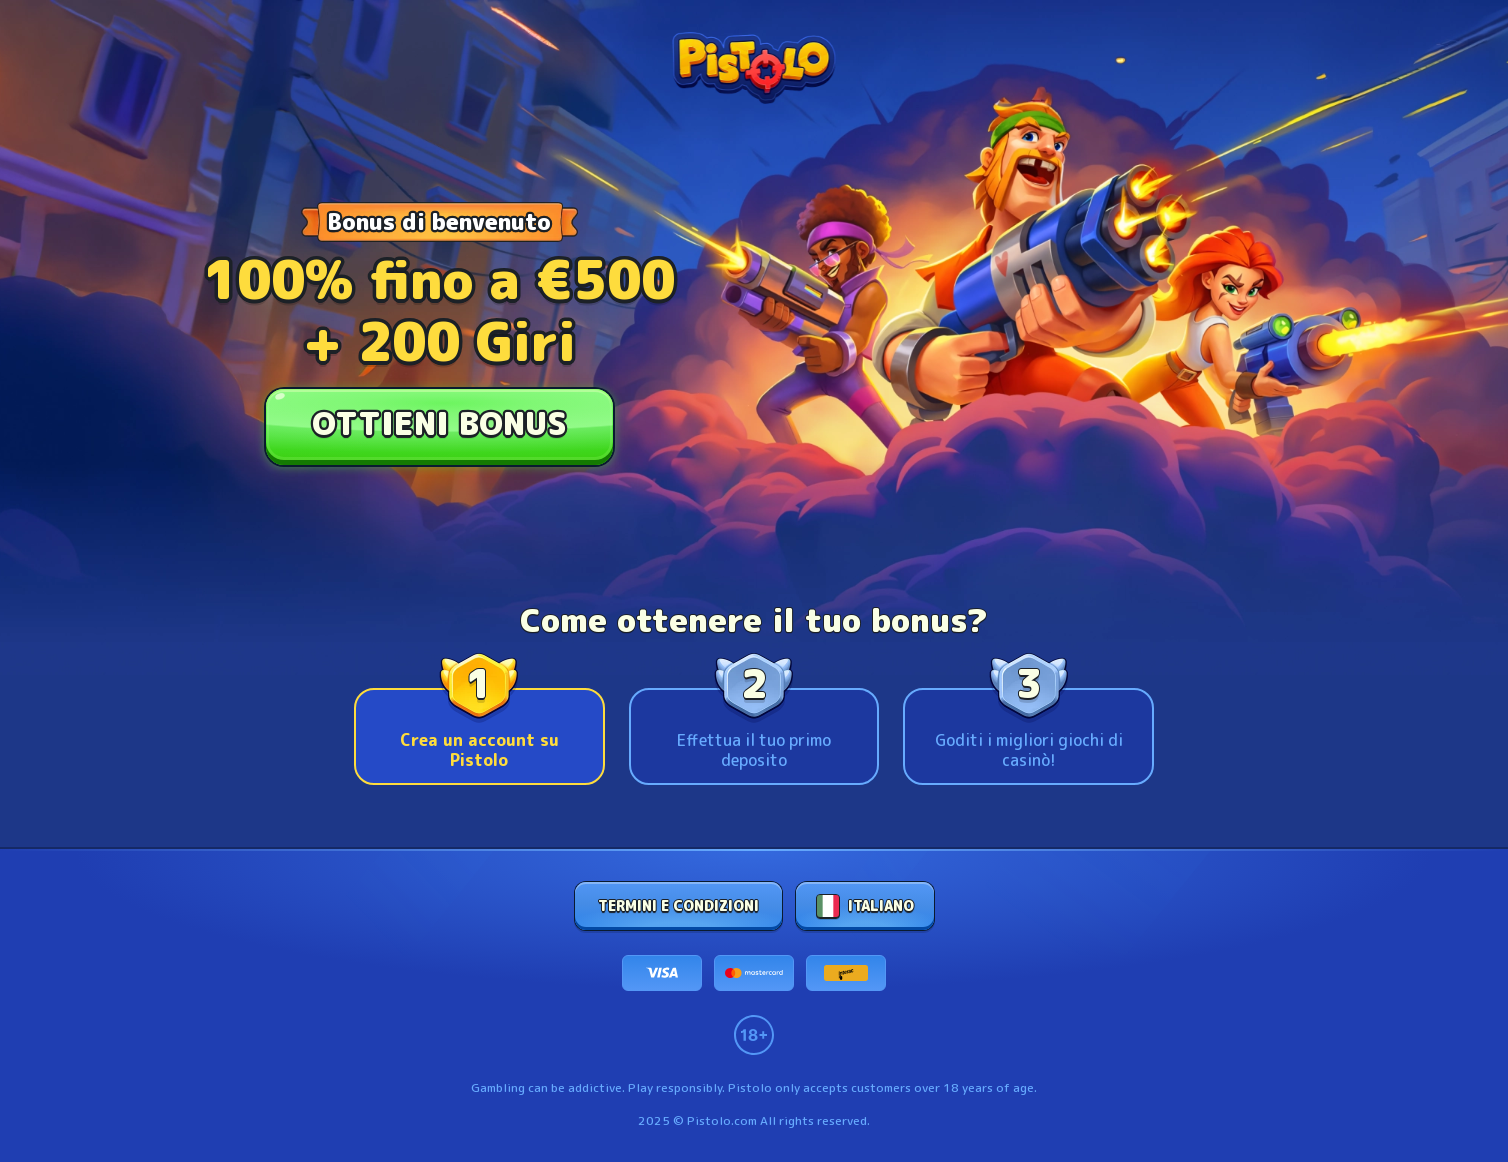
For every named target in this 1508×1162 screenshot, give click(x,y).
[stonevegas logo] (754, 68)
